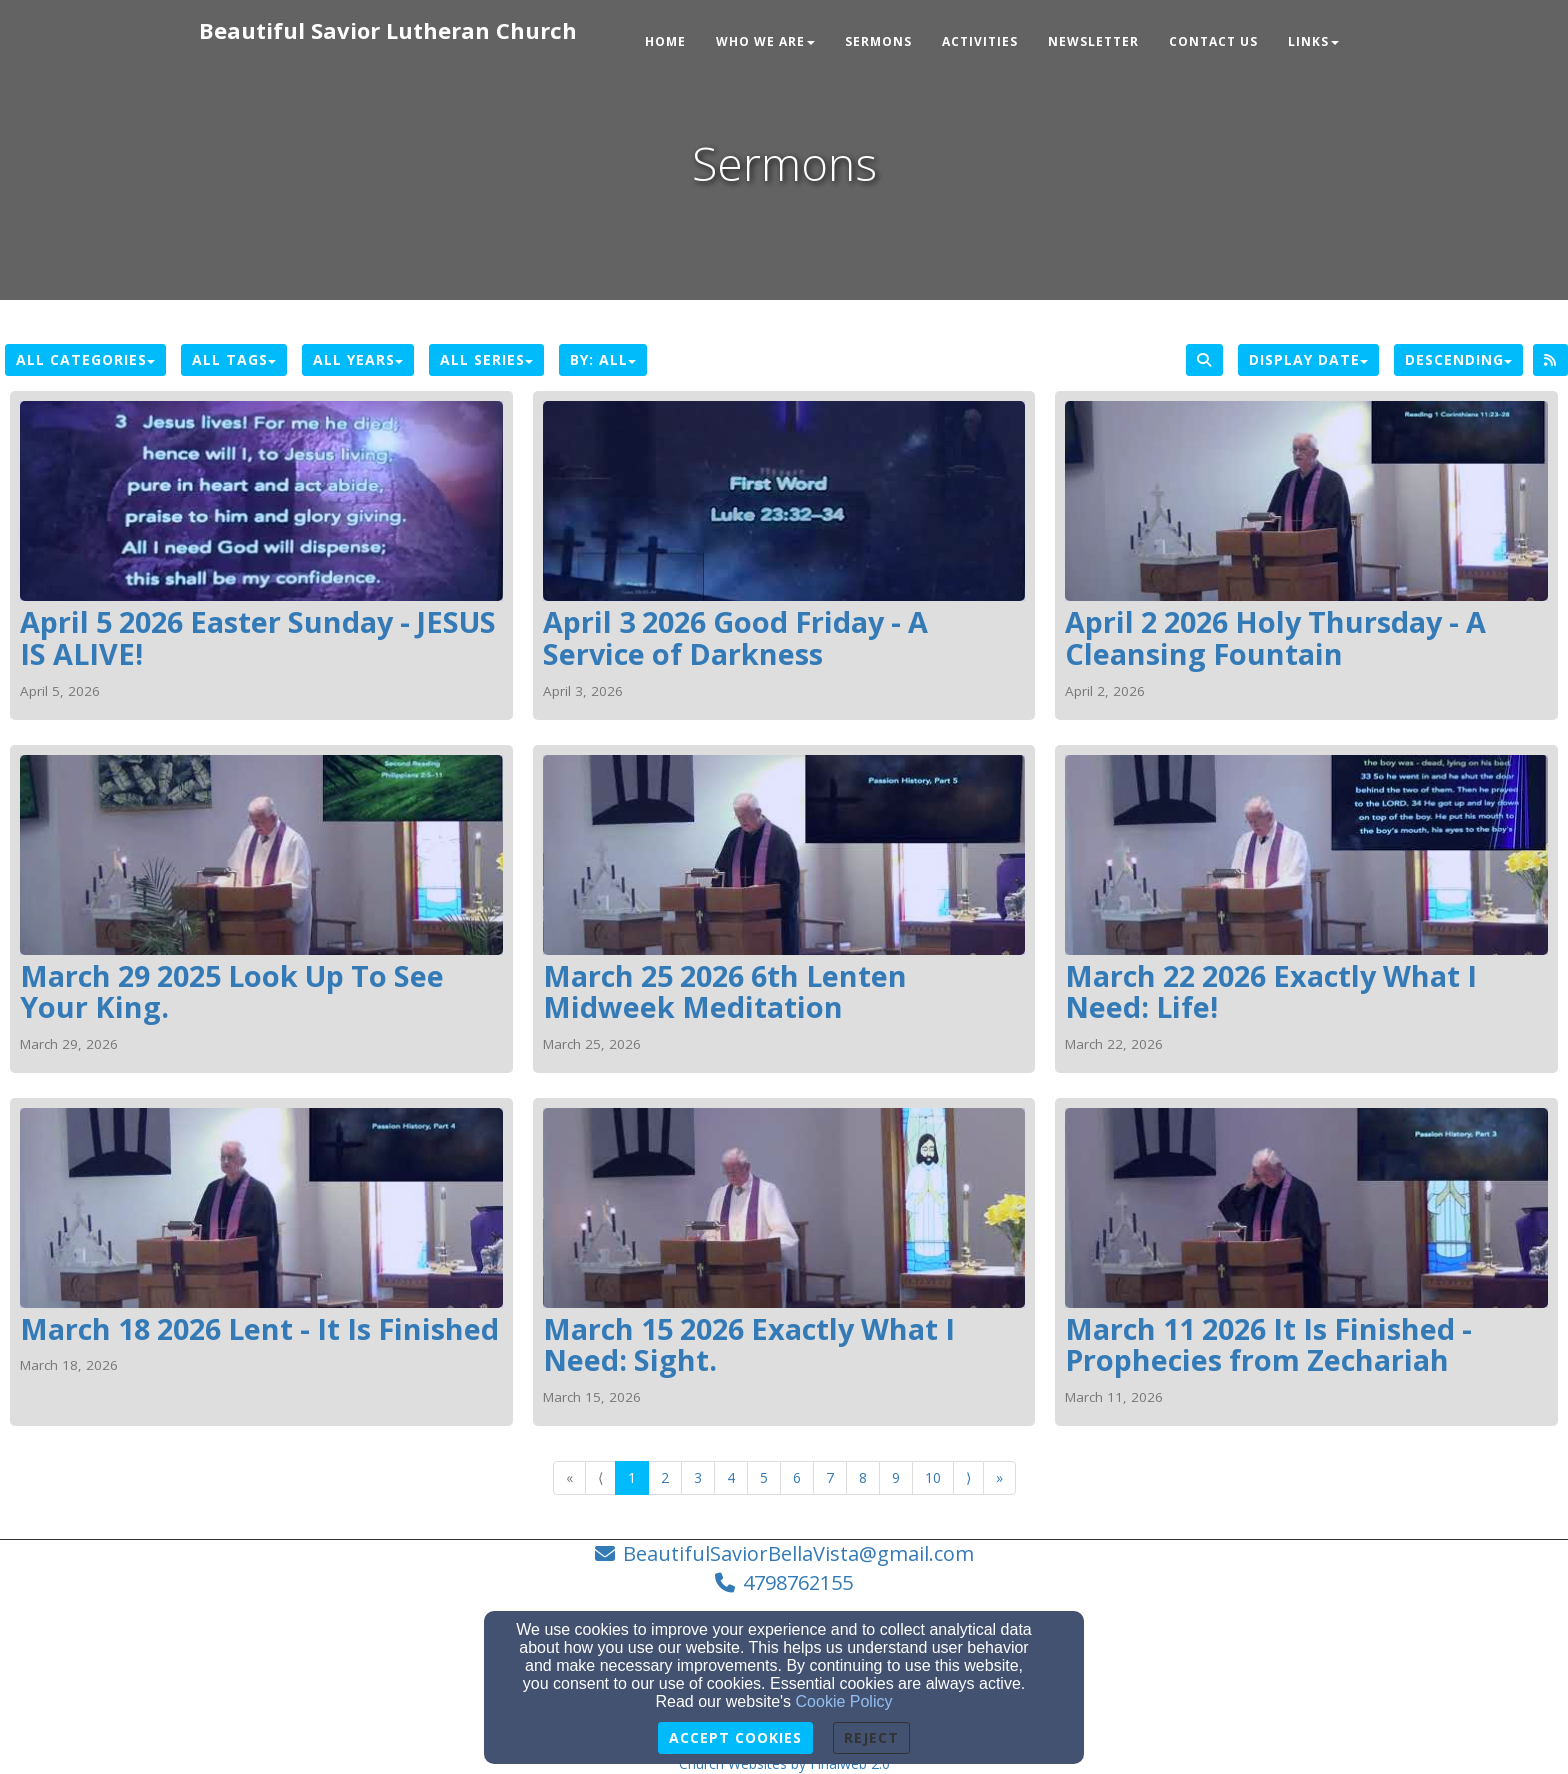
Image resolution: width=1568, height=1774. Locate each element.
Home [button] (665, 41)
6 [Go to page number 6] (797, 1477)
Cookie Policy (844, 1701)
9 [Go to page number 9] (896, 1477)
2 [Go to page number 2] (665, 1477)
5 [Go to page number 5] (764, 1477)
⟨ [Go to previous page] (600, 1477)
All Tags (234, 359)
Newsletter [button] (1093, 41)
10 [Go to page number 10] (933, 1477)
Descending (1458, 359)
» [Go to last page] (999, 1477)
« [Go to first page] (569, 1477)
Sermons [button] (878, 41)
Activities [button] (980, 41)
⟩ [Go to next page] (968, 1477)
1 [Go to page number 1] (632, 1477)
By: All (603, 359)
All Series (486, 359)
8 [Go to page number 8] (863, 1477)
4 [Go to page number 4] (731, 1477)
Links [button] (1313, 41)
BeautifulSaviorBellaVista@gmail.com (798, 1553)
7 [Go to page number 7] (830, 1477)
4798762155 (798, 1582)
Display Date (1308, 359)
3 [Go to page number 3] (698, 1477)
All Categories (85, 359)
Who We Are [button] (765, 41)
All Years (358, 359)
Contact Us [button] (1213, 41)
